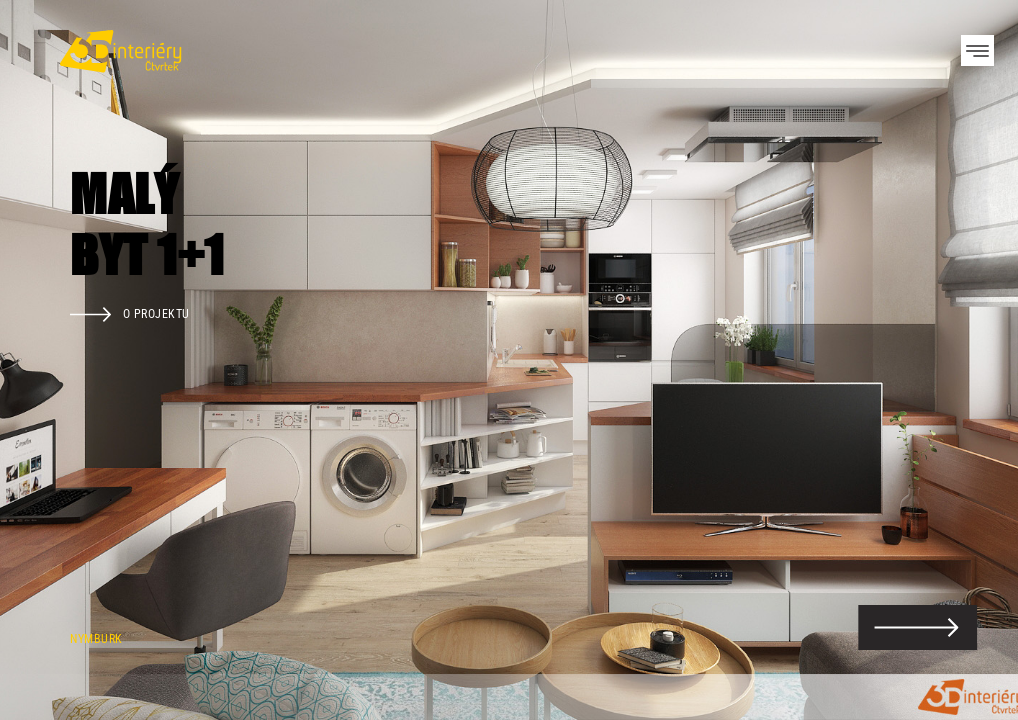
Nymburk (96, 639)
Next (968, 360)
